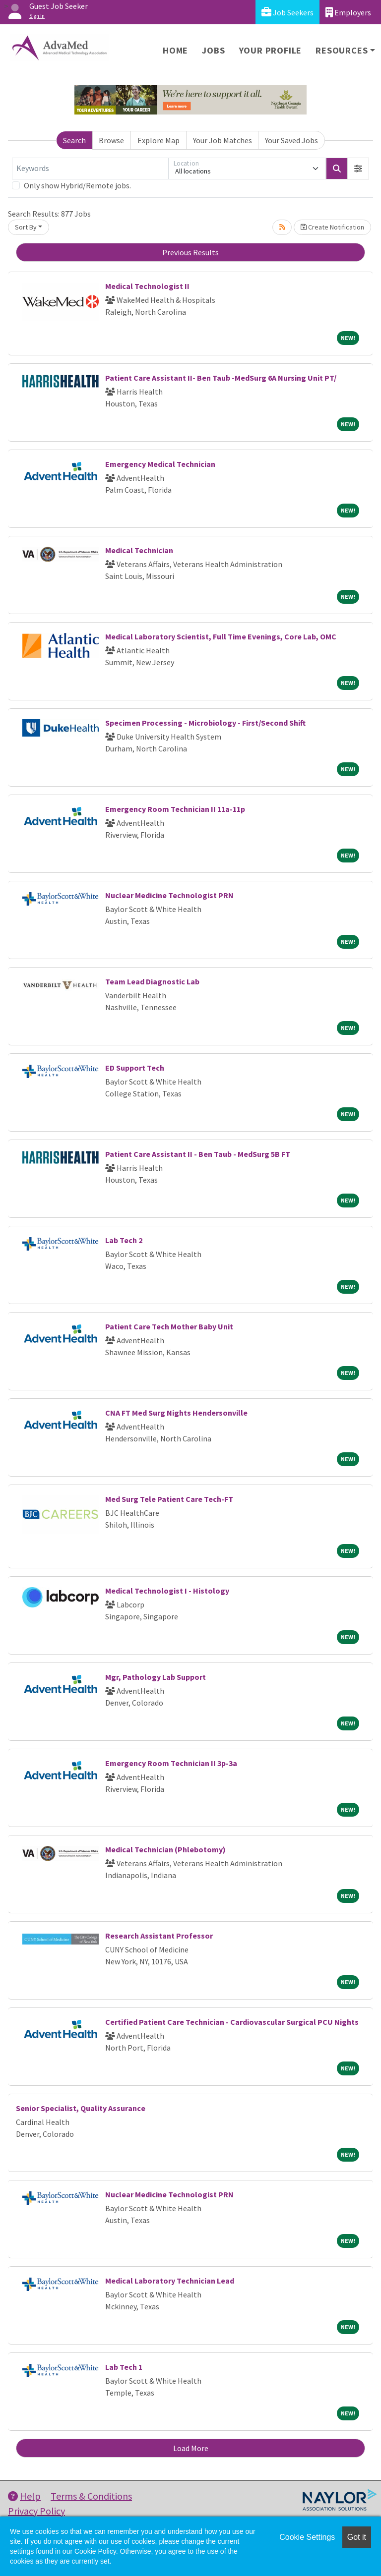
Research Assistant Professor (159, 1936)
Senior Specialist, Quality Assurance (80, 2108)
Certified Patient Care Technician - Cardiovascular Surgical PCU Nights (232, 2022)
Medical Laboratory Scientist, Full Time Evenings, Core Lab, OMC (220, 636)
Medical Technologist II (147, 286)
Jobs (213, 50)
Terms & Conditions (91, 2496)
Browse (111, 140)
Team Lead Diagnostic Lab (152, 981)
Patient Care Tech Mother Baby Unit (169, 1326)
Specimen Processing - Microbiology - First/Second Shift (205, 723)
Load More (190, 2448)
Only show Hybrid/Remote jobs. (77, 185)
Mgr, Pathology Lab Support (155, 1677)
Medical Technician (139, 550)
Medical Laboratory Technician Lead (169, 2281)
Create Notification (332, 227)
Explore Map (158, 140)
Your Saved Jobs (291, 140)
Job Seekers (287, 12)
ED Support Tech (134, 1068)
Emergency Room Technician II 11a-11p (175, 809)
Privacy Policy (36, 2511)
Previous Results (190, 252)
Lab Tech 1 (123, 2367)
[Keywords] (90, 168)
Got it (356, 2537)
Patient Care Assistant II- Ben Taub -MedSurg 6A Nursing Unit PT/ (220, 378)
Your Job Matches (222, 140)
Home (175, 50)
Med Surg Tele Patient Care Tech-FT (169, 1499)
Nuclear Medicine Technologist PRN (169, 895)
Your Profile (270, 50)
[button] (358, 168)
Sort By (26, 227)
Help (24, 2496)
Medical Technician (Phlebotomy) (165, 1849)
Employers (348, 12)
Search (74, 140)
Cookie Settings (307, 2537)
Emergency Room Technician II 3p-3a (171, 1763)
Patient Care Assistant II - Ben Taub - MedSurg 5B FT (197, 1154)
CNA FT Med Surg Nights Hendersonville (176, 1413)
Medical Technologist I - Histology (167, 1591)
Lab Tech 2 (123, 1240)
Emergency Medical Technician (160, 464)
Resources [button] (342, 50)
